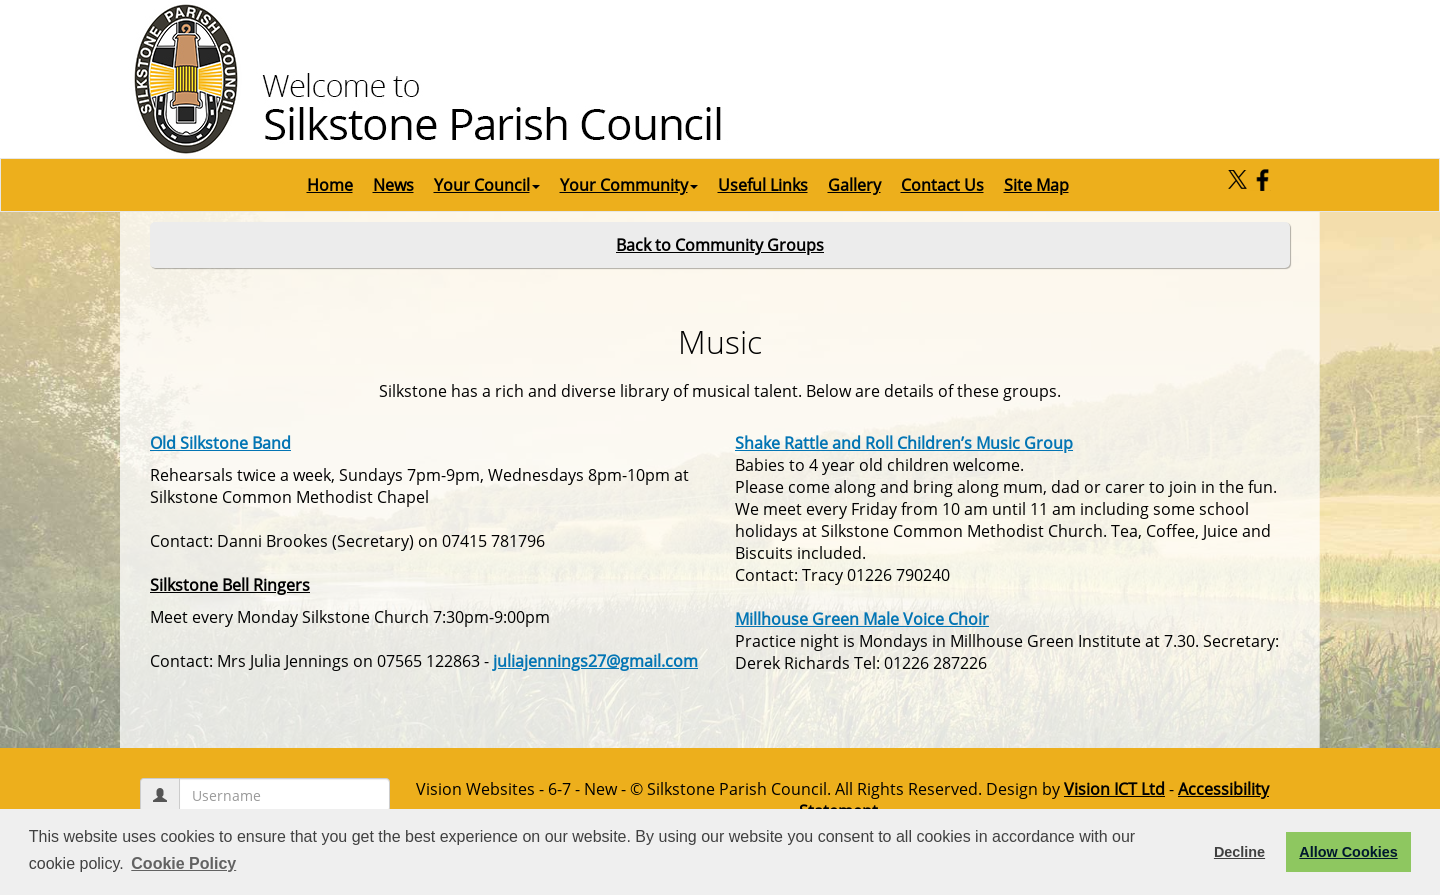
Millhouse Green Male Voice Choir (862, 619)
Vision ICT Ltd (1114, 789)
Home (330, 185)
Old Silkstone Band (220, 443)
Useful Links (763, 185)
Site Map (1036, 185)
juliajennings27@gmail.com (595, 661)
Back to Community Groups (720, 245)
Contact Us (942, 185)
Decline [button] (1239, 852)
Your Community (629, 185)
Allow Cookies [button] (1348, 852)
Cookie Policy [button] (183, 863)
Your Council (487, 185)
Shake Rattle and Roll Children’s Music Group (904, 443)
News (393, 185)
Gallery (854, 185)
